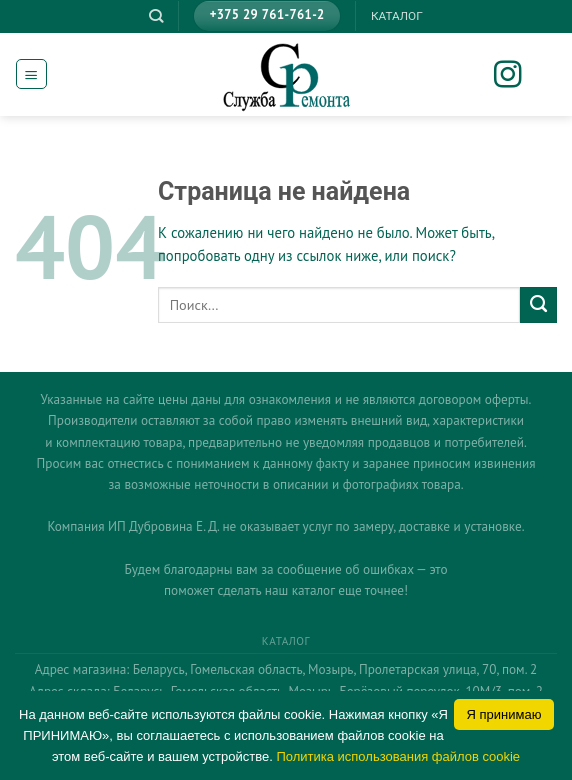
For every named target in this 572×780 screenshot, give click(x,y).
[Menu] (31, 74)
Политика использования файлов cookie (398, 756)
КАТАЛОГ (397, 16)
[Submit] (538, 305)
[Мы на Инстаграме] (521, 76)
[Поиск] (156, 16)
